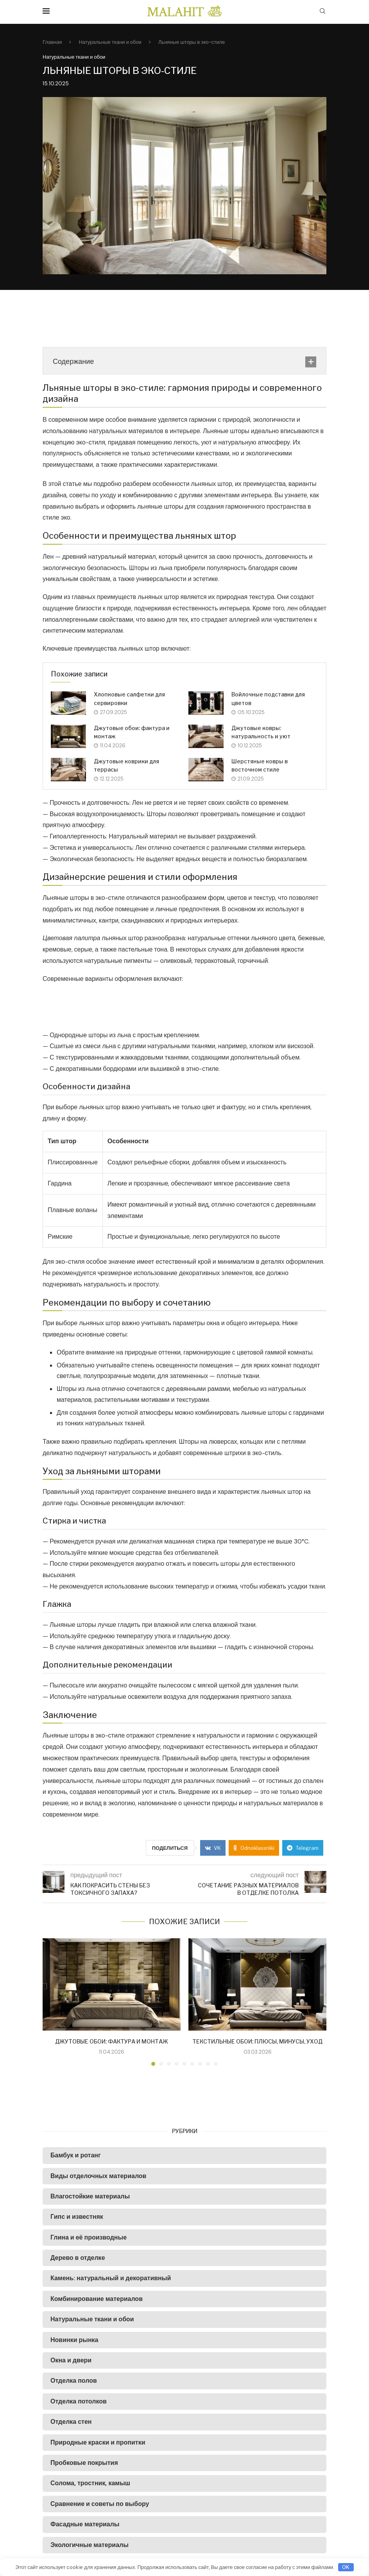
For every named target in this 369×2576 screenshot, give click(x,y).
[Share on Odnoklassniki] (254, 1848)
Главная (52, 42)
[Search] (322, 11)
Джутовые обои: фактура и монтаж (111, 2041)
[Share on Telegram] (302, 1848)
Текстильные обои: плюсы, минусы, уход (257, 2041)
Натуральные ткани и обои (110, 42)
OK (345, 2567)
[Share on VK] (213, 1848)
